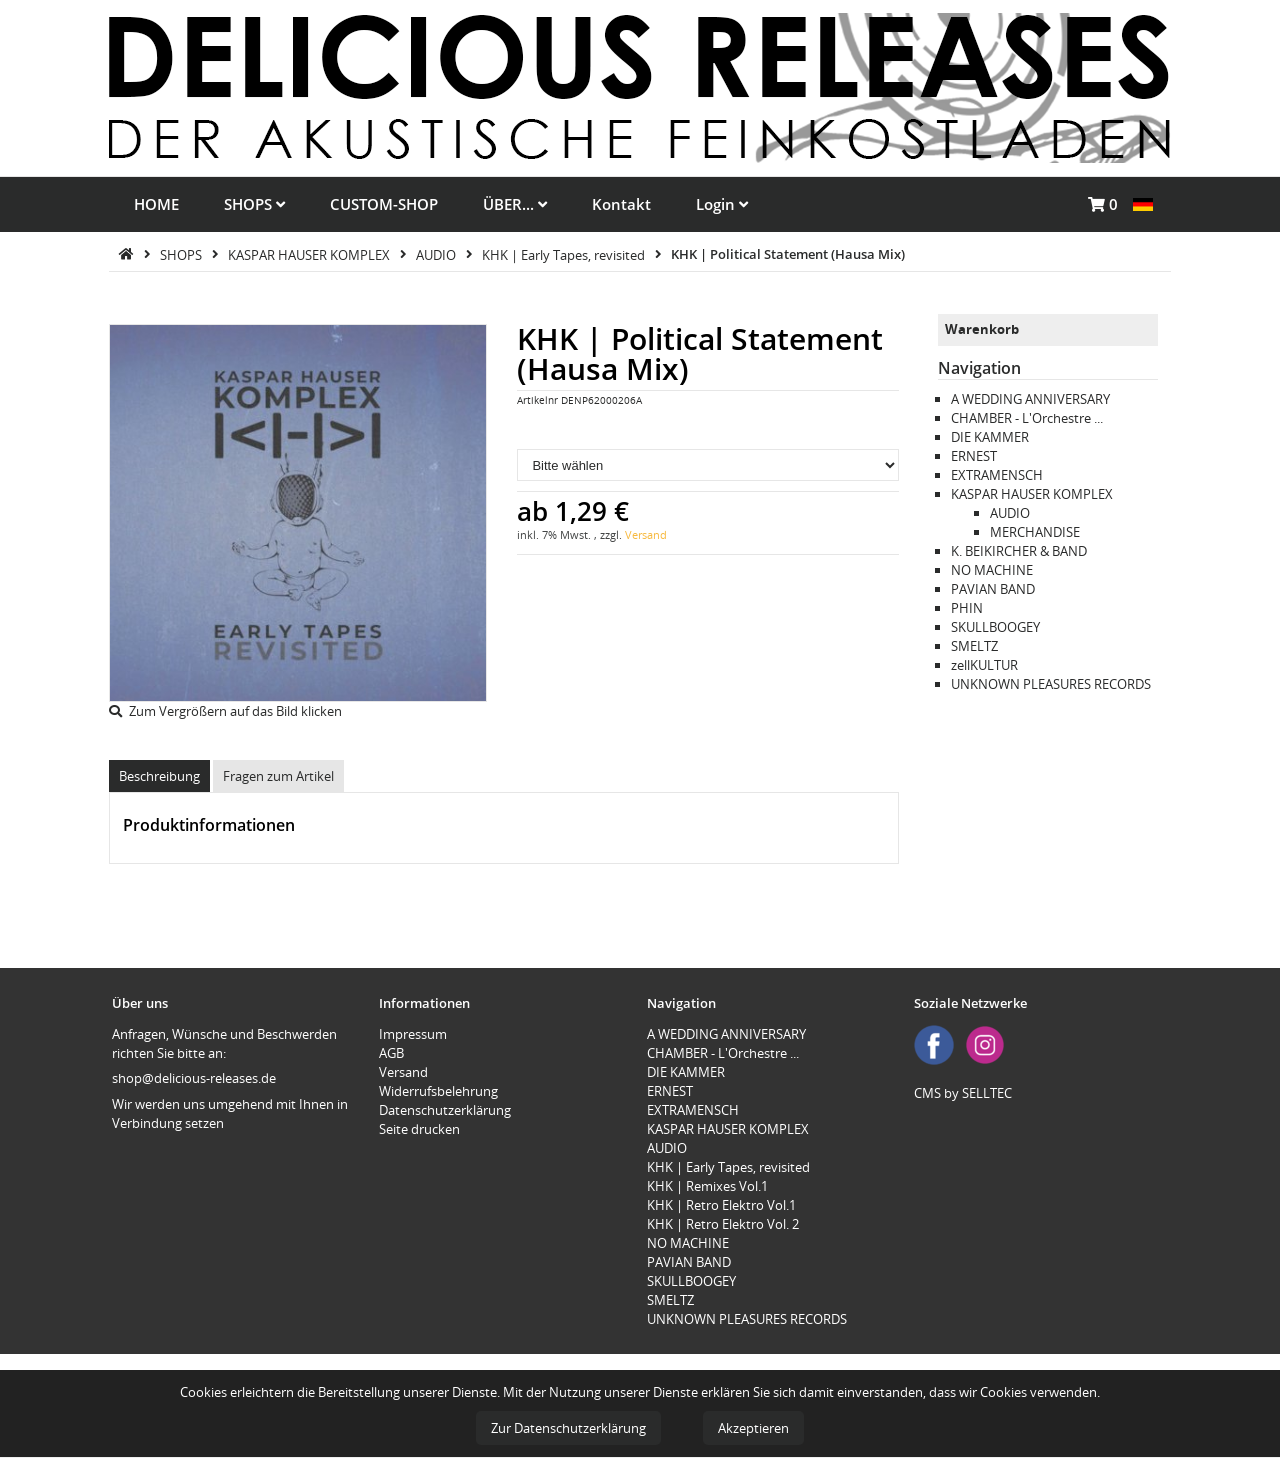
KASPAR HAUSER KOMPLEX (310, 254)
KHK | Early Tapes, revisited (565, 254)
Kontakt (621, 204)
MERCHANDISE (1035, 532)
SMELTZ (974, 646)
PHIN (967, 608)
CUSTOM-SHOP (384, 204)
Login (722, 204)
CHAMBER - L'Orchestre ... (1027, 418)
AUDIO (437, 254)
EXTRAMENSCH (997, 475)
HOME (156, 204)
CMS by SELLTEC (963, 1093)
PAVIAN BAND (993, 589)
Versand (646, 534)
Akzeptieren (753, 1428)
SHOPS (254, 204)
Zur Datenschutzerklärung (568, 1428)
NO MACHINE (992, 570)
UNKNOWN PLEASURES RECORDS (1051, 684)
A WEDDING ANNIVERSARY (1030, 399)
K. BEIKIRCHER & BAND (1019, 551)
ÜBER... (515, 204)
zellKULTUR (984, 665)
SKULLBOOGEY (995, 627)
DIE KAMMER (990, 437)
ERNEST (974, 456)
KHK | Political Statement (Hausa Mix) (788, 254)
